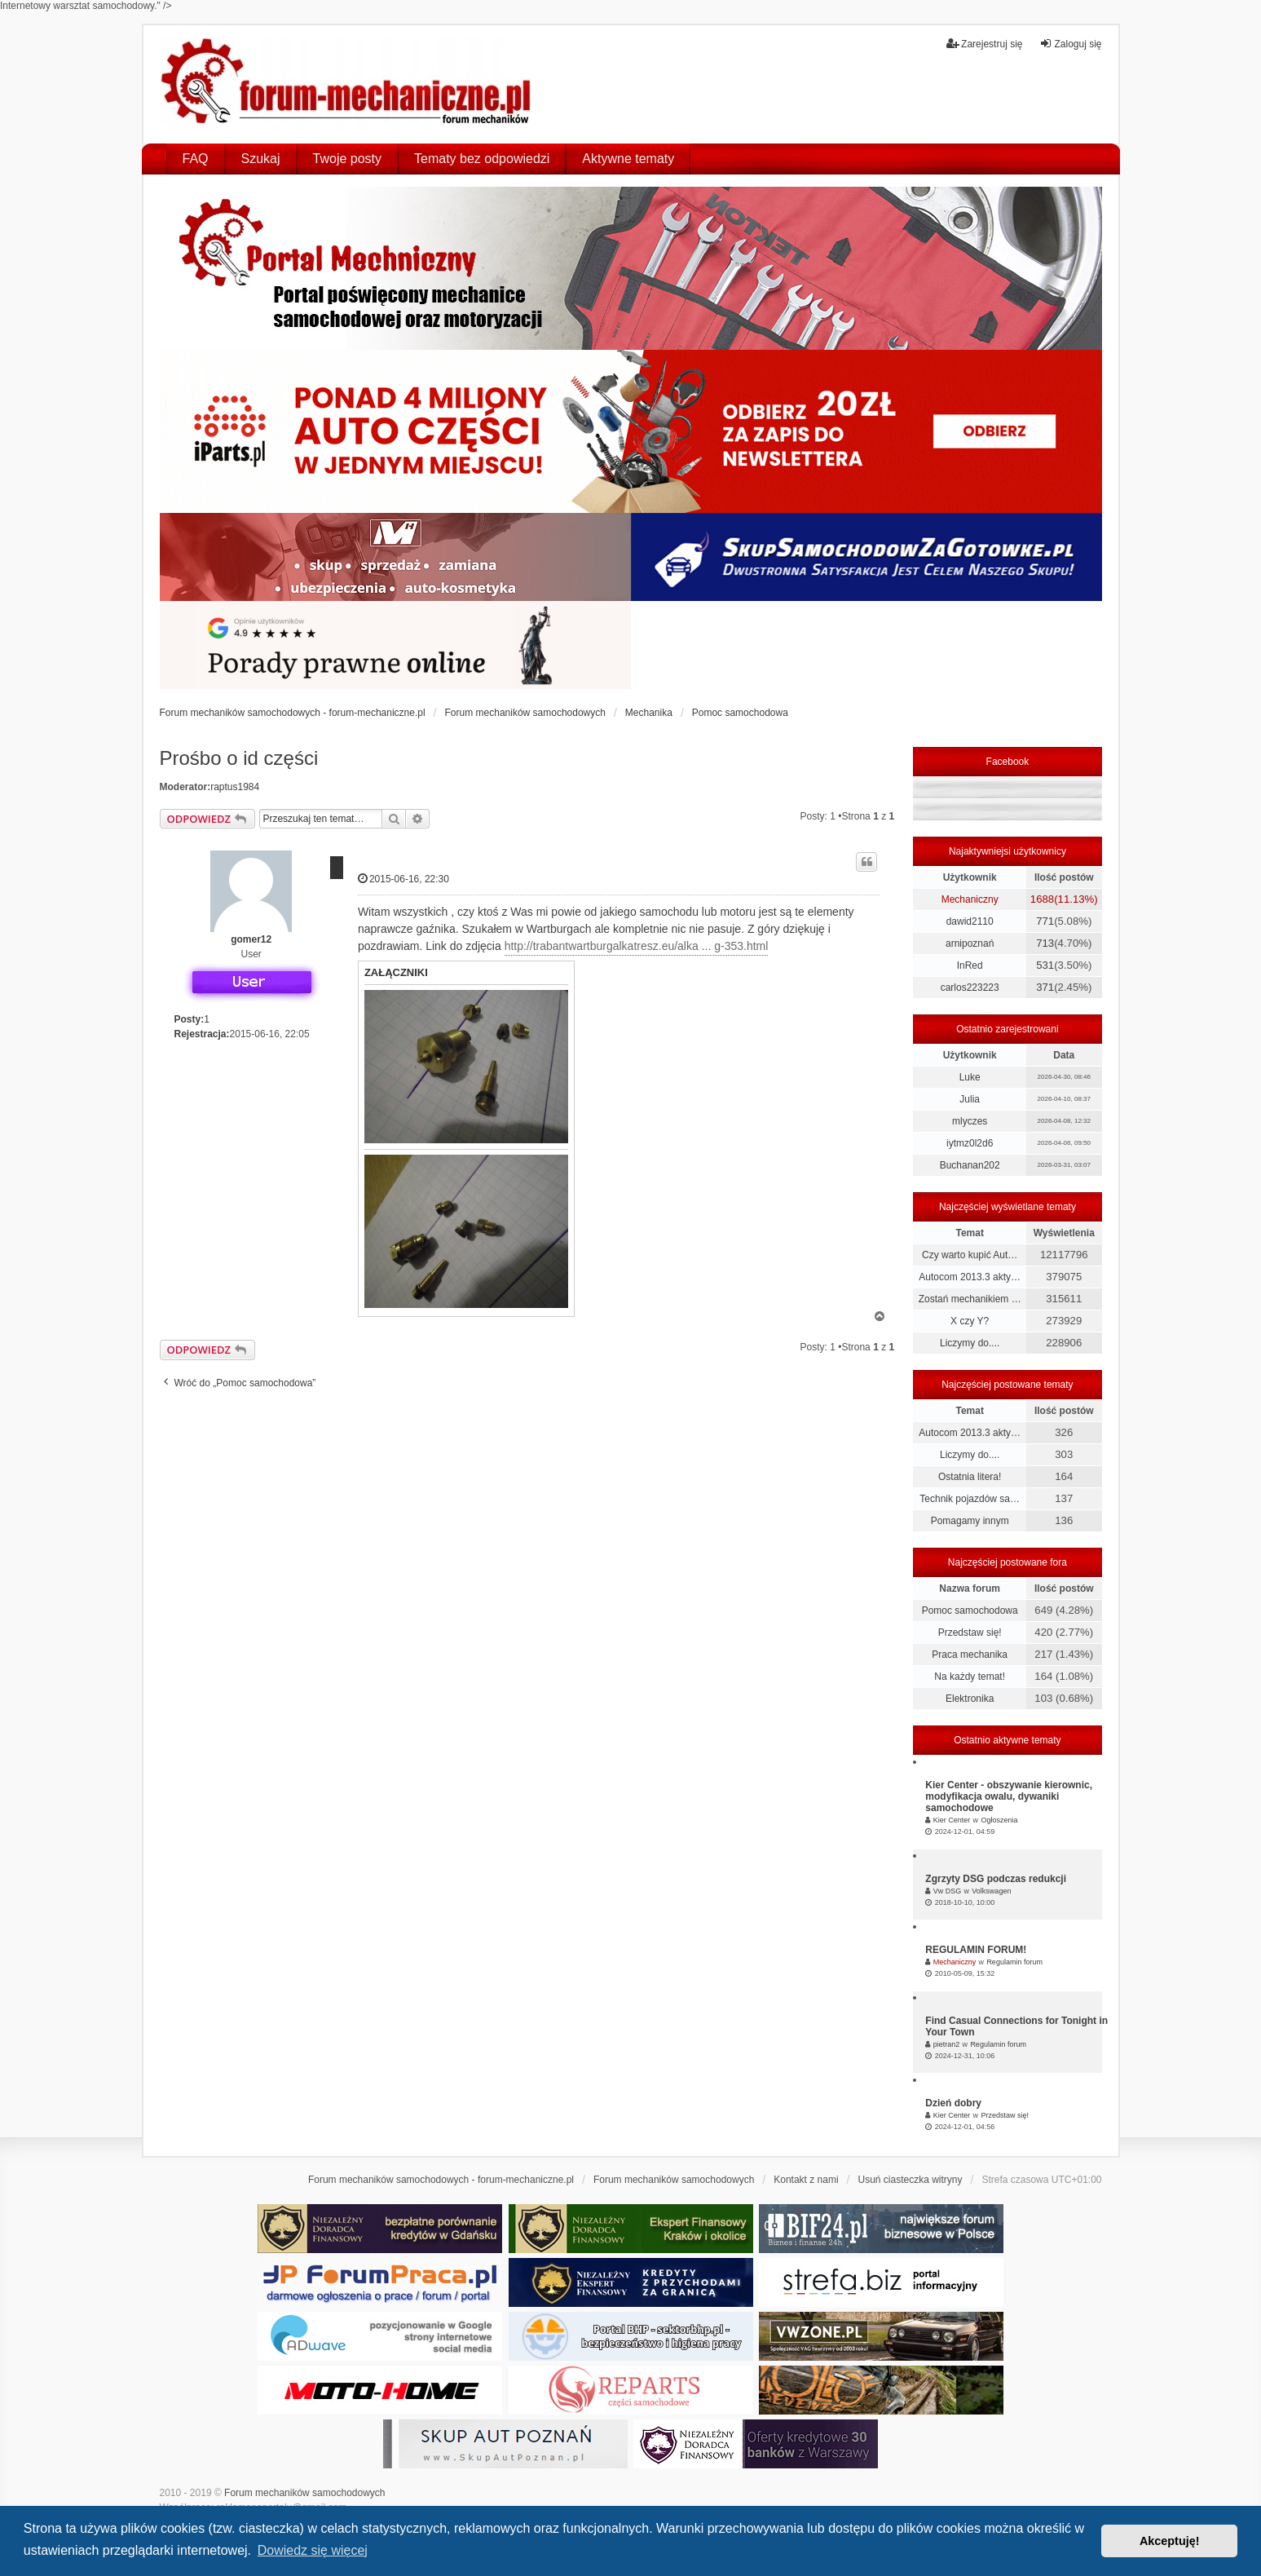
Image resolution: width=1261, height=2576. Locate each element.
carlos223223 (970, 987)
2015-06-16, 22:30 (403, 879)
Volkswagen (991, 1891)
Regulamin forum (1014, 1962)
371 (1045, 987)
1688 (1042, 899)
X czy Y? (969, 1321)
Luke (970, 1077)
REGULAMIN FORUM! (975, 1949)
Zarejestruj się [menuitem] (984, 44)
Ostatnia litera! (969, 1476)
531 (1045, 965)
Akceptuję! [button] (1170, 2540)
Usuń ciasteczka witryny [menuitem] (910, 2179)
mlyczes (969, 1121)
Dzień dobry (953, 2103)
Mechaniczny (970, 899)
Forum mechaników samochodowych (304, 2493)
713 (1045, 943)
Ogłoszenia (999, 1820)
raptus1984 (234, 787)
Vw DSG (947, 1891)
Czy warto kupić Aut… (969, 1255)
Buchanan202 (970, 1165)
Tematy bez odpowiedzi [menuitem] (481, 159)
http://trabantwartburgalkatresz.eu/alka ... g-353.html (637, 945)
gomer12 (251, 939)
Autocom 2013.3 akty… (970, 1277)
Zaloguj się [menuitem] (1070, 44)
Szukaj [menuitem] (260, 159)
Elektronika (970, 1698)
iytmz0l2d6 (969, 1143)
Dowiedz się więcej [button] (313, 2550)
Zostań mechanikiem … (970, 1299)
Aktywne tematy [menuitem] (628, 159)
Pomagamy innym (970, 1521)
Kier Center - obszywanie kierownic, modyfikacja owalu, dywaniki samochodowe (1008, 1796)
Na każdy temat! (969, 1676)
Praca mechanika (969, 1654)
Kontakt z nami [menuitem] (806, 2179)
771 (1045, 921)
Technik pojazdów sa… (969, 1499)
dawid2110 (970, 921)
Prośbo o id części (239, 758)
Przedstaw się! (970, 1632)
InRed (970, 965)
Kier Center (952, 1820)
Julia (969, 1099)
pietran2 (946, 2044)
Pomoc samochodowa (970, 1610)
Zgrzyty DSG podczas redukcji (995, 1879)
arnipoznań (970, 943)
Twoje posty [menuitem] (347, 159)
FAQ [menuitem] (196, 159)
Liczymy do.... (969, 1343)
